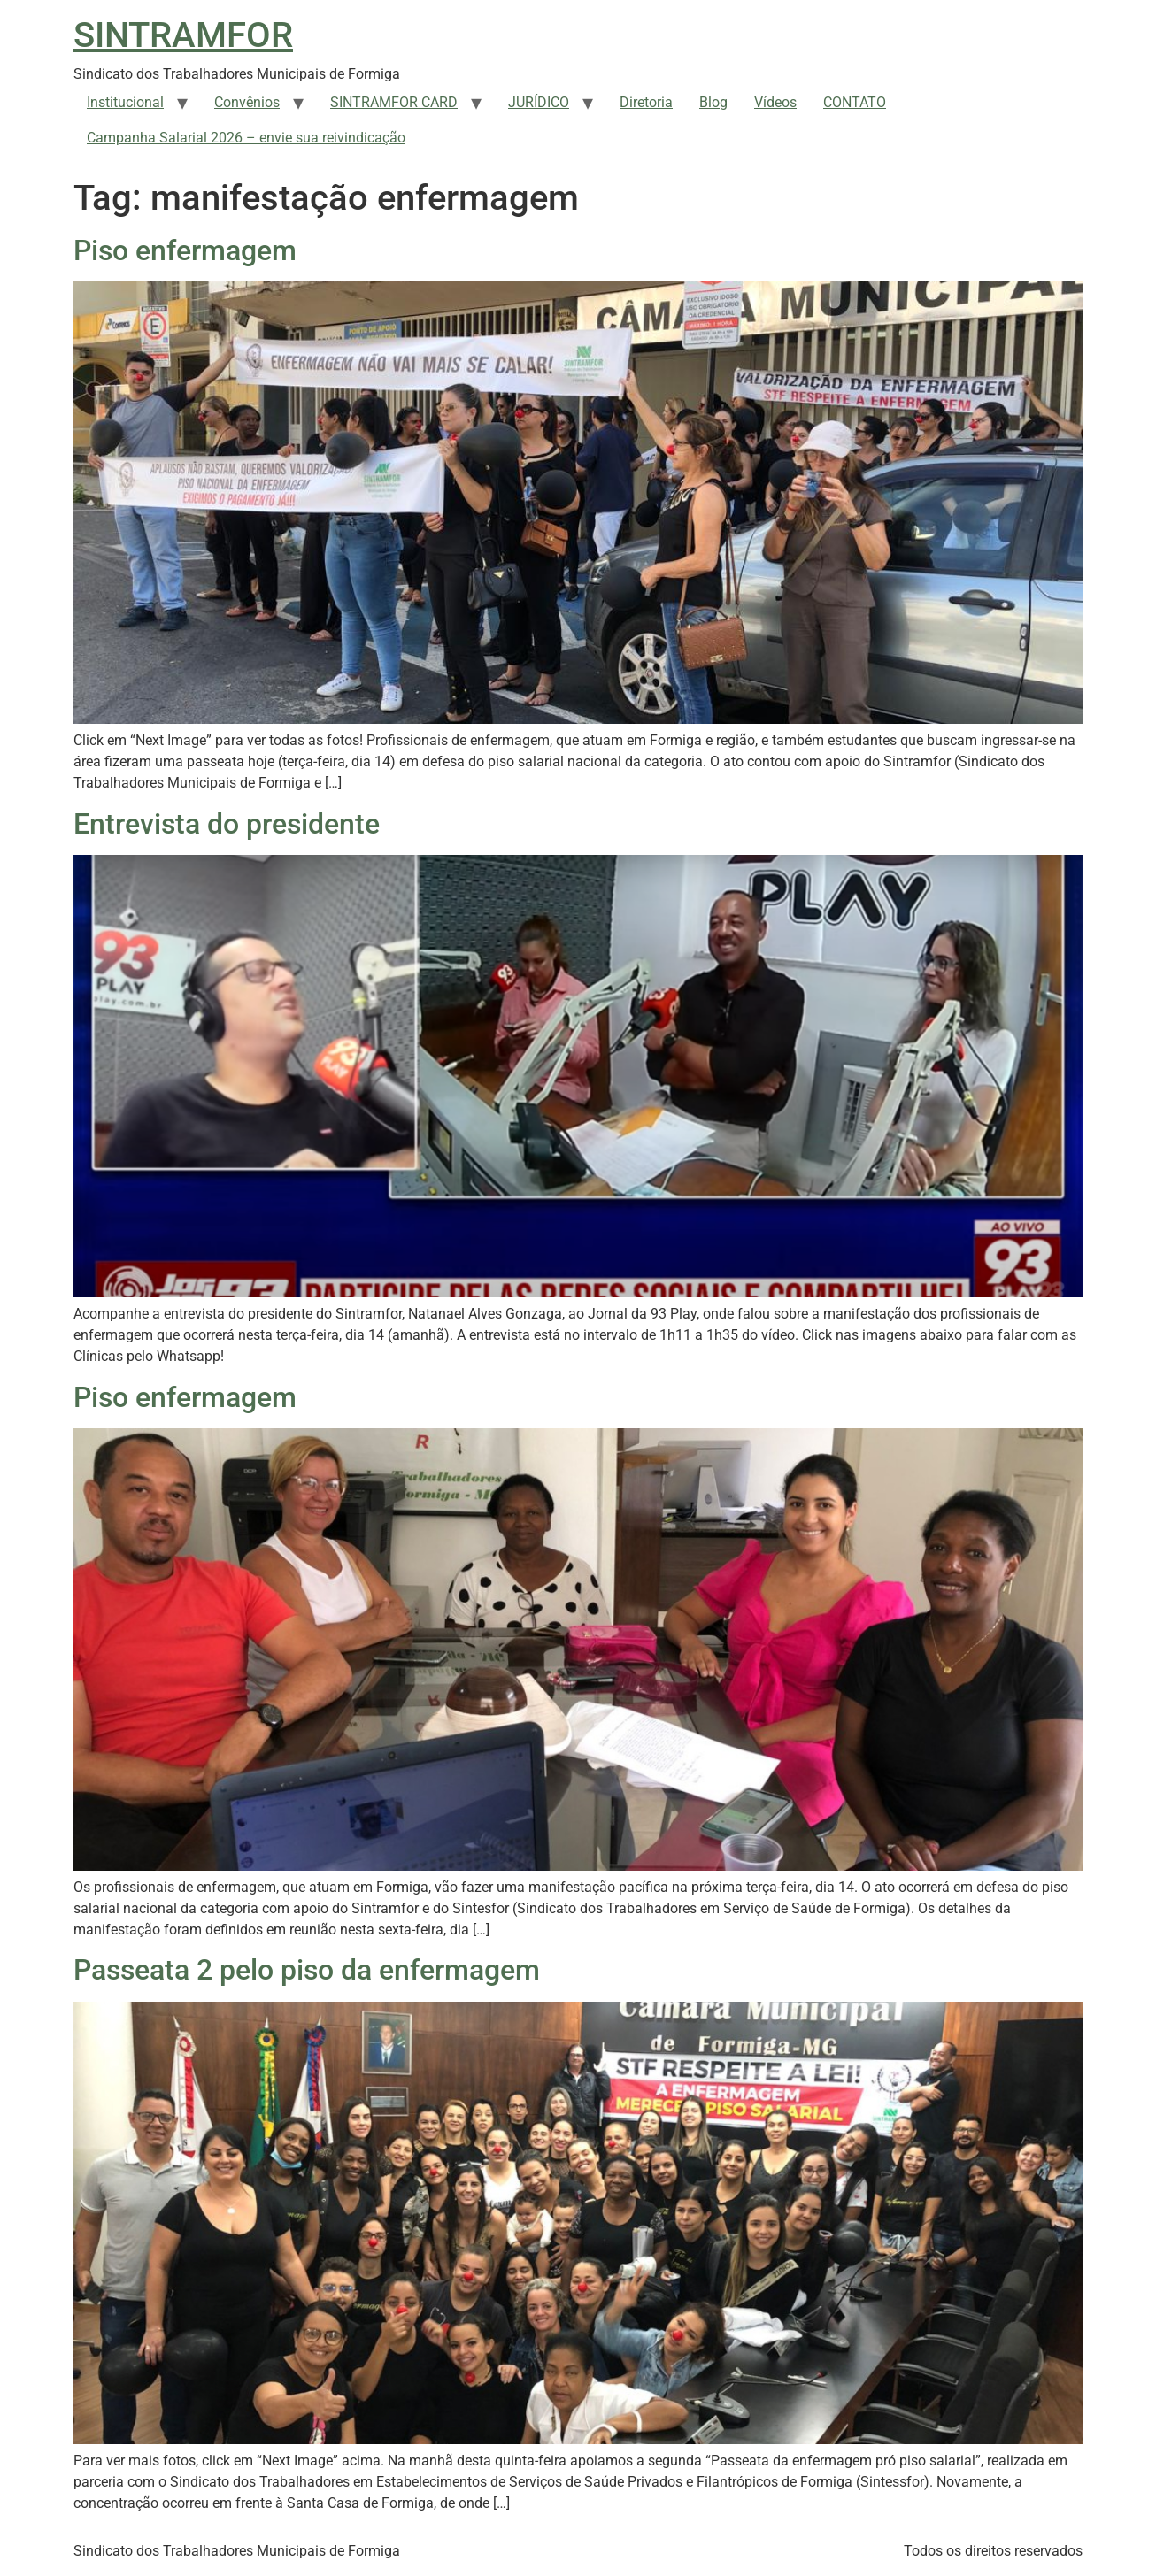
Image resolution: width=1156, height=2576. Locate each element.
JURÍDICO (538, 102)
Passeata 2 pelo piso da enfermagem (306, 1970)
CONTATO (854, 102)
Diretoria (646, 102)
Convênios (247, 102)
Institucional (125, 102)
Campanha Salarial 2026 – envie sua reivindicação (246, 137)
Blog (713, 102)
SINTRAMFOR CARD (394, 102)
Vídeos (775, 102)
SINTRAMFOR (183, 35)
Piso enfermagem (185, 250)
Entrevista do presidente (226, 824)
